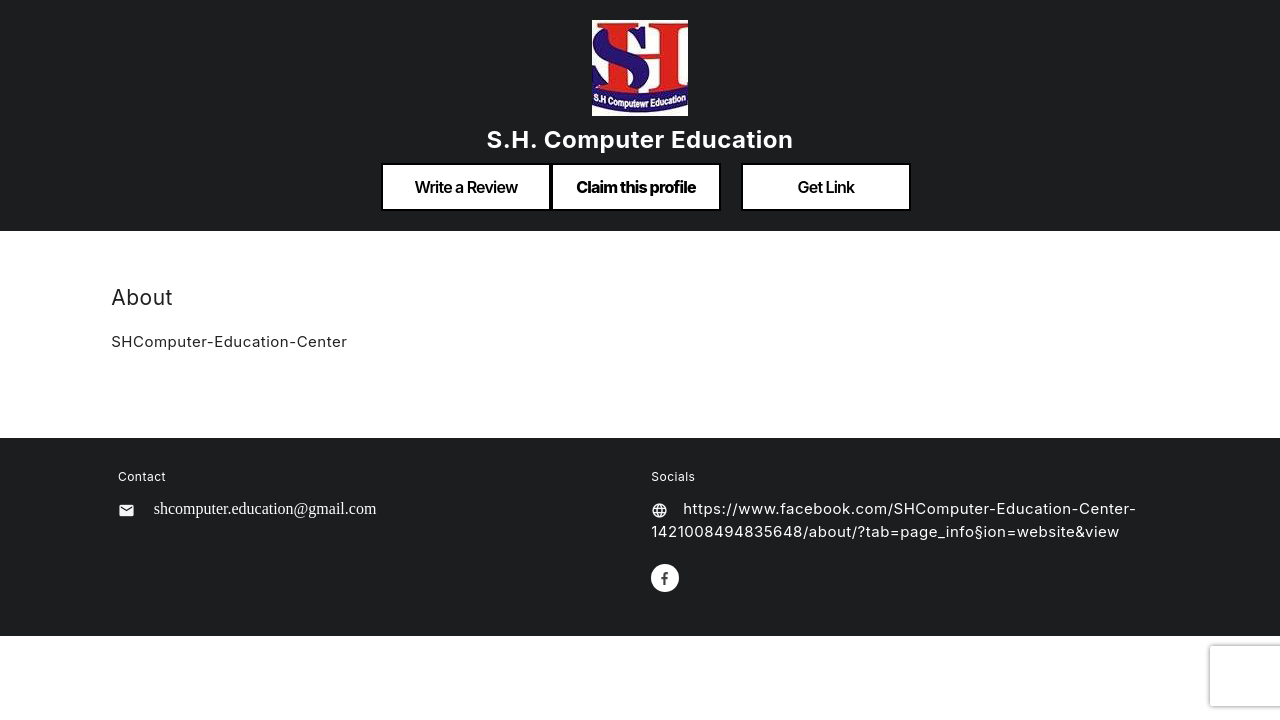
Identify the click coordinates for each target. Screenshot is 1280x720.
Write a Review (465, 187)
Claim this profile (636, 187)
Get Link (826, 187)
